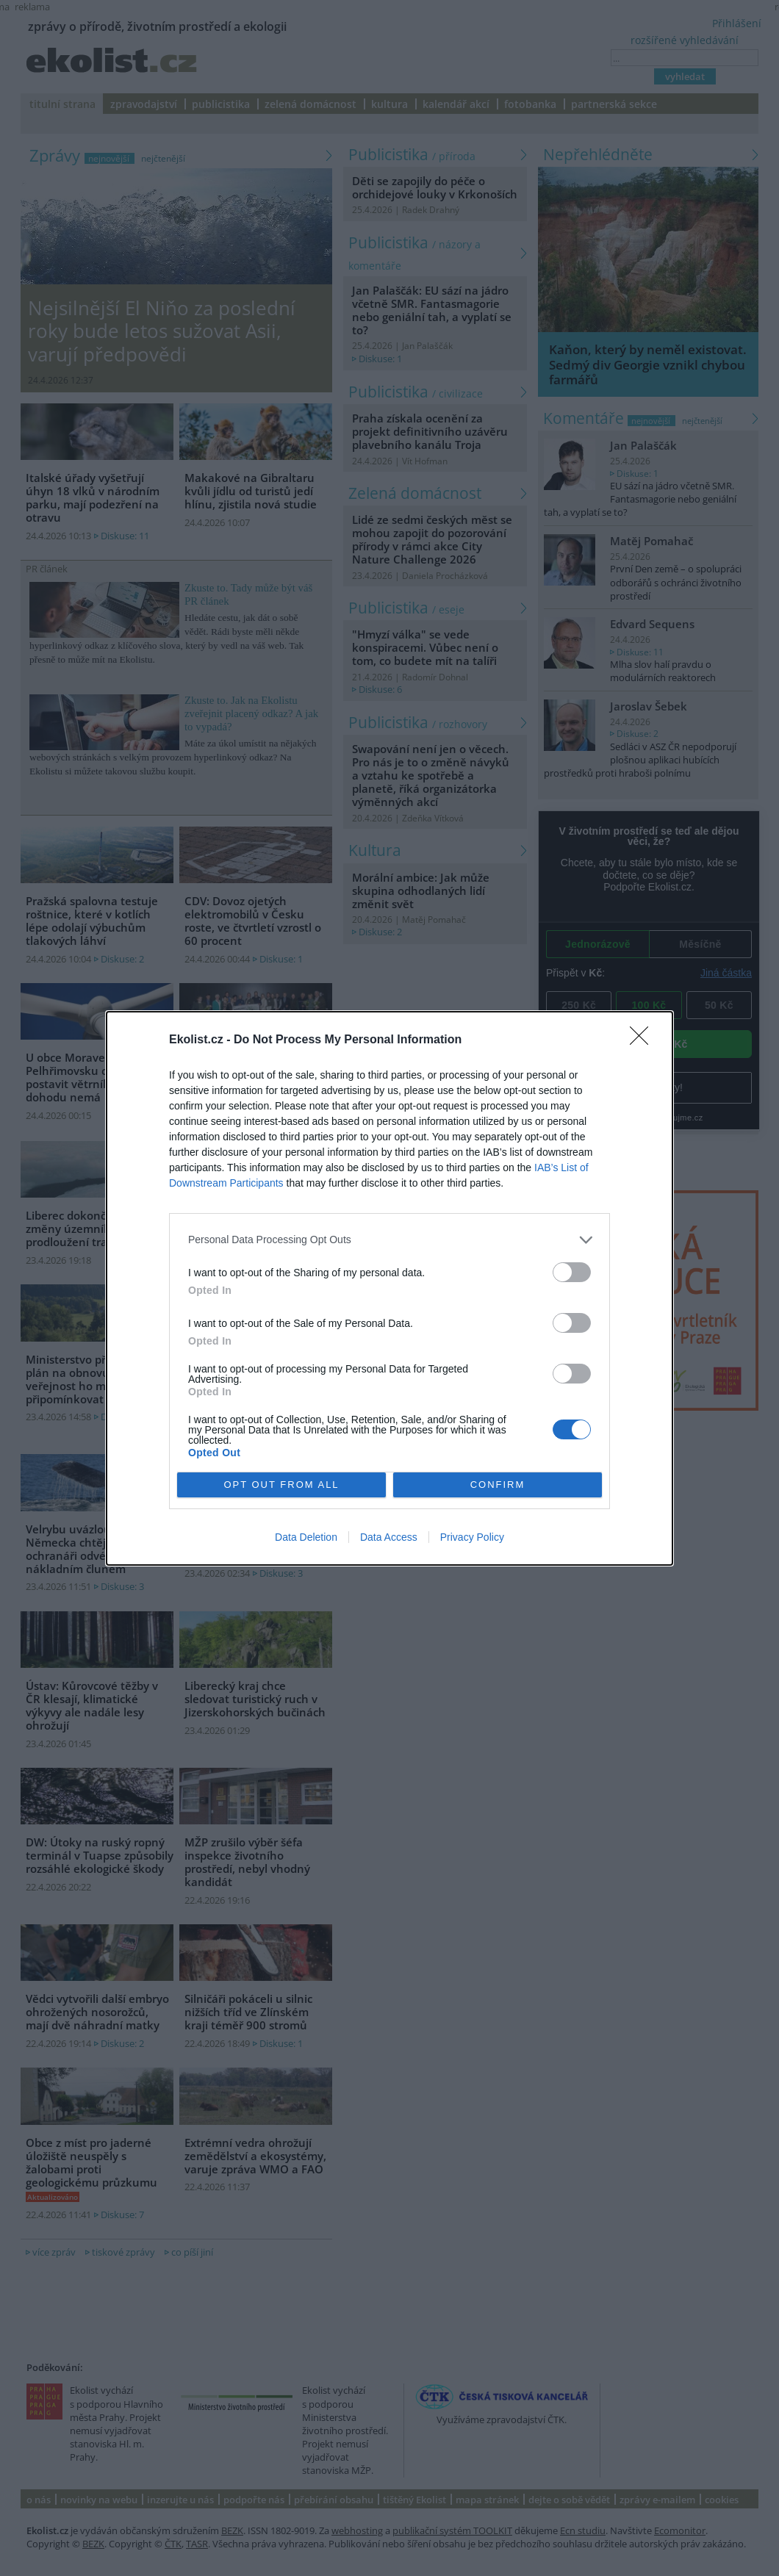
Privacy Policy (472, 1537)
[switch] (572, 1272)
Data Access (388, 1537)
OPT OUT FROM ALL (281, 1484)
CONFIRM (497, 1484)
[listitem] (389, 1240)
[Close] (644, 1040)
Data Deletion (306, 1537)
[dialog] (389, 1288)
